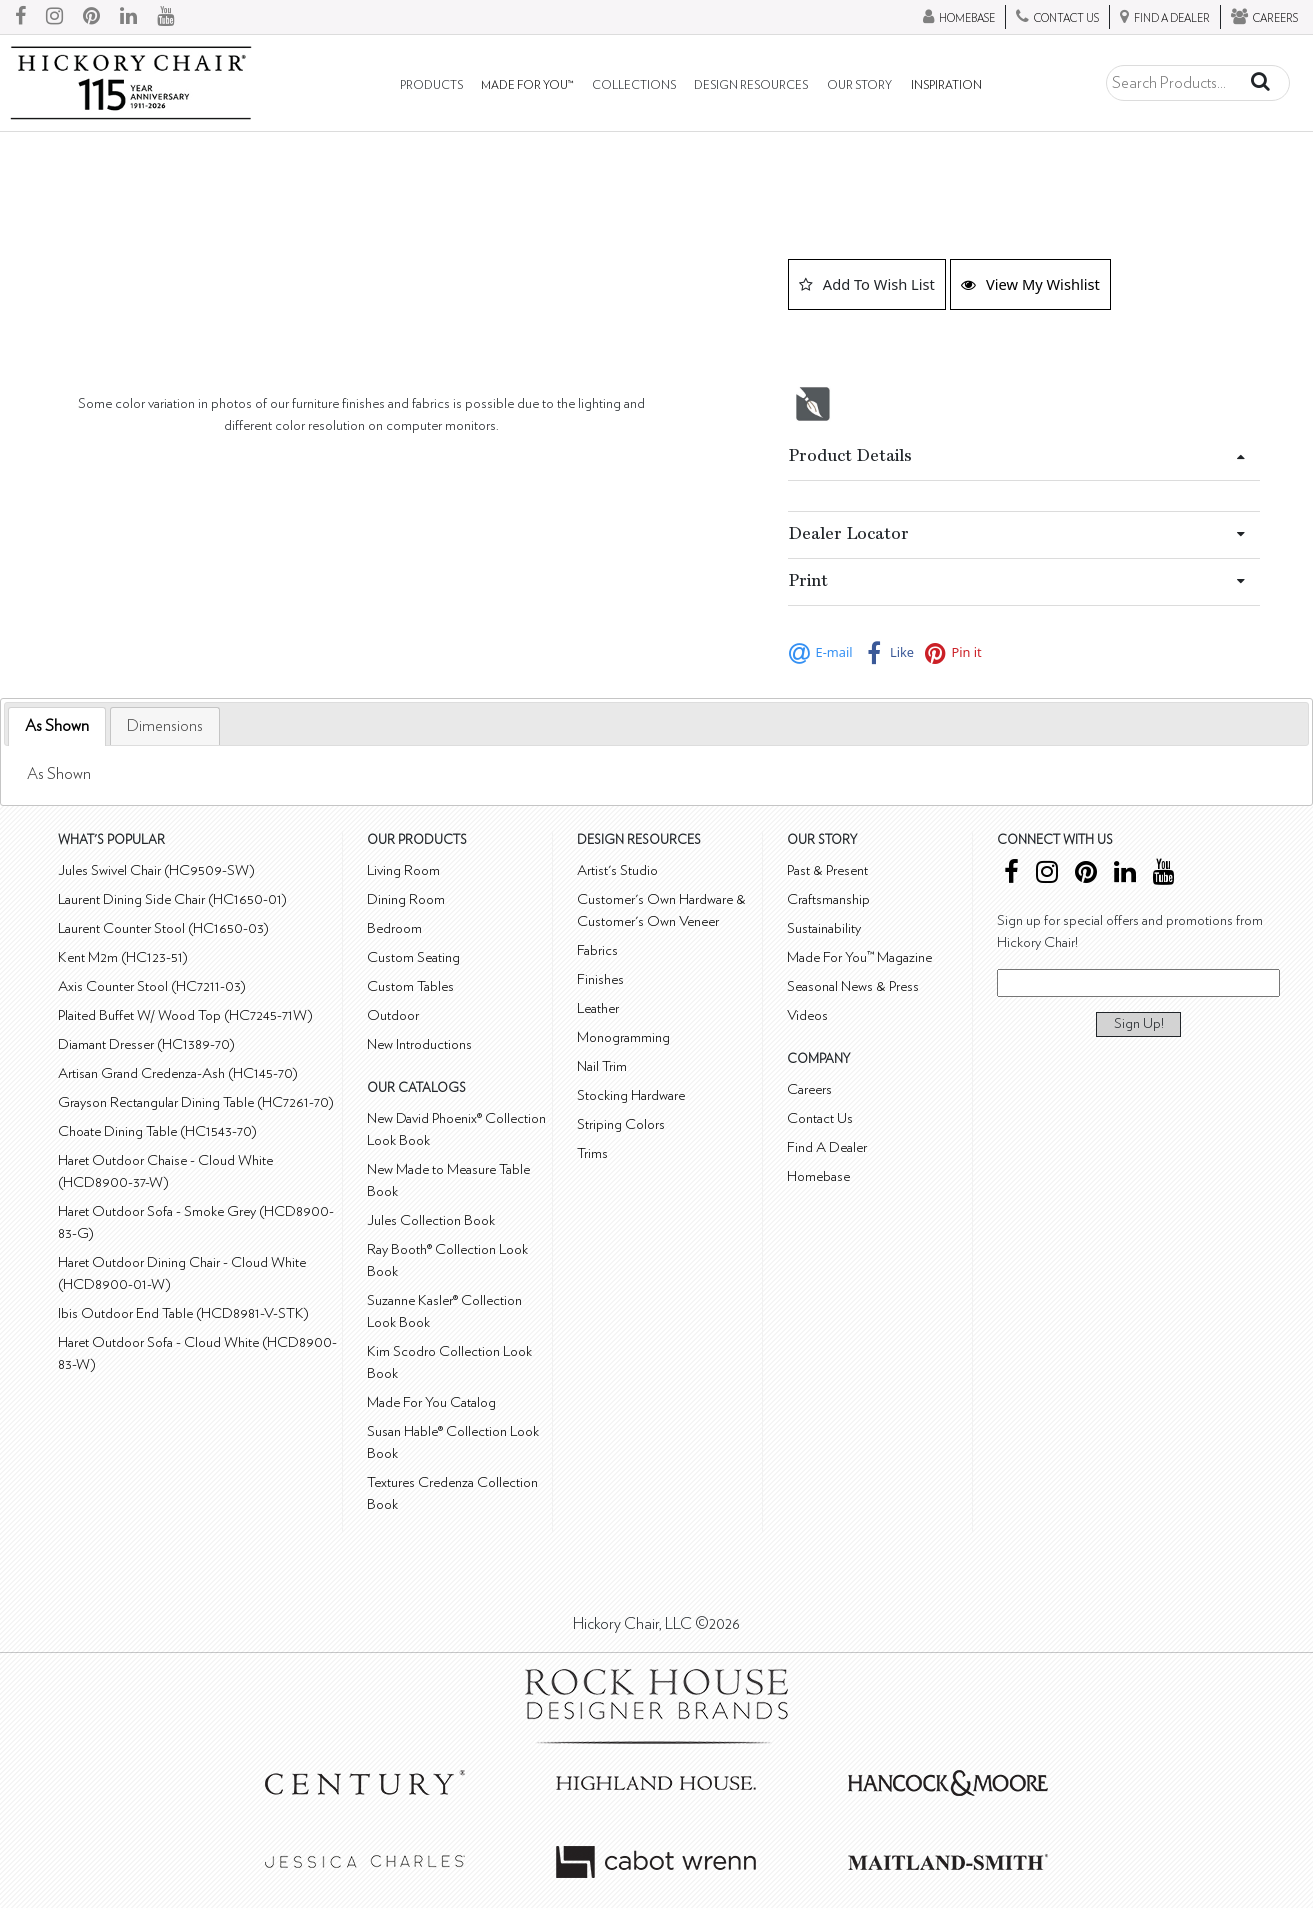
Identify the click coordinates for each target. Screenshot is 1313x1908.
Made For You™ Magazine (859, 957)
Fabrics (597, 950)
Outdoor (393, 1015)
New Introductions (419, 1044)
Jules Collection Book (431, 1220)
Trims (592, 1153)
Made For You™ (527, 85)
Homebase (818, 1176)
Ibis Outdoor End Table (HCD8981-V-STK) (183, 1313)
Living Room (403, 870)
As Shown (57, 726)
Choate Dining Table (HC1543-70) (157, 1131)
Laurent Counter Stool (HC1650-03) (163, 928)
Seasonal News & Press (853, 986)
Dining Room (406, 899)
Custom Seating (413, 957)
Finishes (600, 979)
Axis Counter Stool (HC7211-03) (152, 986)
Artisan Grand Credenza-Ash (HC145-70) (178, 1073)
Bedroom (394, 928)
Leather (598, 1008)
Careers (809, 1089)
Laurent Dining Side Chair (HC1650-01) (172, 899)
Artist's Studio (617, 870)
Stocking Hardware (631, 1095)
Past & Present (827, 870)
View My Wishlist (1030, 284)
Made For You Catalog (431, 1402)
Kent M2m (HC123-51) (123, 957)
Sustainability (824, 928)
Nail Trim (602, 1066)
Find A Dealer (827, 1147)
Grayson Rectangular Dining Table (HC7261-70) (196, 1102)
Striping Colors (621, 1124)
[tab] (57, 726)
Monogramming (623, 1037)
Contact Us (820, 1118)
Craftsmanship (828, 899)
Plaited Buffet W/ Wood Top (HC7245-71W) (185, 1015)
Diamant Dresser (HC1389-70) (146, 1044)
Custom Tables (410, 986)
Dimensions (165, 726)
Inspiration (946, 85)
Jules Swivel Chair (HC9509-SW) (156, 870)
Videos (807, 1015)
